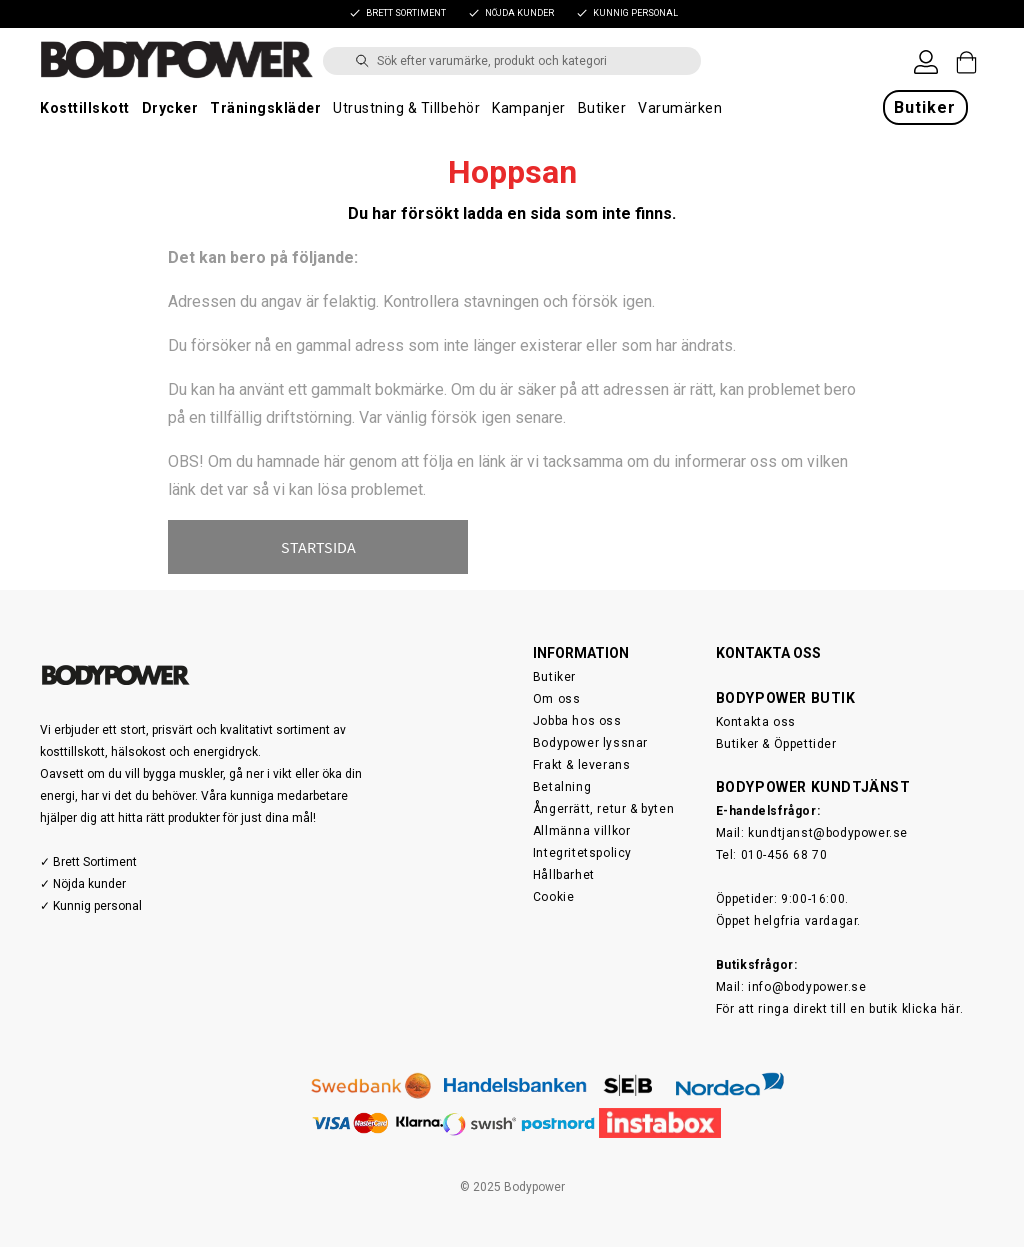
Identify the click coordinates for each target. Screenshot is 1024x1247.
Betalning (562, 787)
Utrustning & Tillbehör (406, 108)
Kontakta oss (756, 722)
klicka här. (933, 1009)
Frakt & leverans (582, 765)
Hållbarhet (564, 875)
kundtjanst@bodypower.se (828, 833)
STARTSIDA (318, 547)
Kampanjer (529, 108)
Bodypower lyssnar (590, 743)
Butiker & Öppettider (776, 744)
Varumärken (680, 108)
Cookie (554, 897)
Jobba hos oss (577, 721)
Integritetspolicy (582, 853)
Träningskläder (265, 108)
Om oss (557, 699)
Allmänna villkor (582, 831)
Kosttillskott (85, 108)
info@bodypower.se (807, 987)
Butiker (602, 108)
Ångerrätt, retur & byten (603, 809)
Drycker (170, 108)
